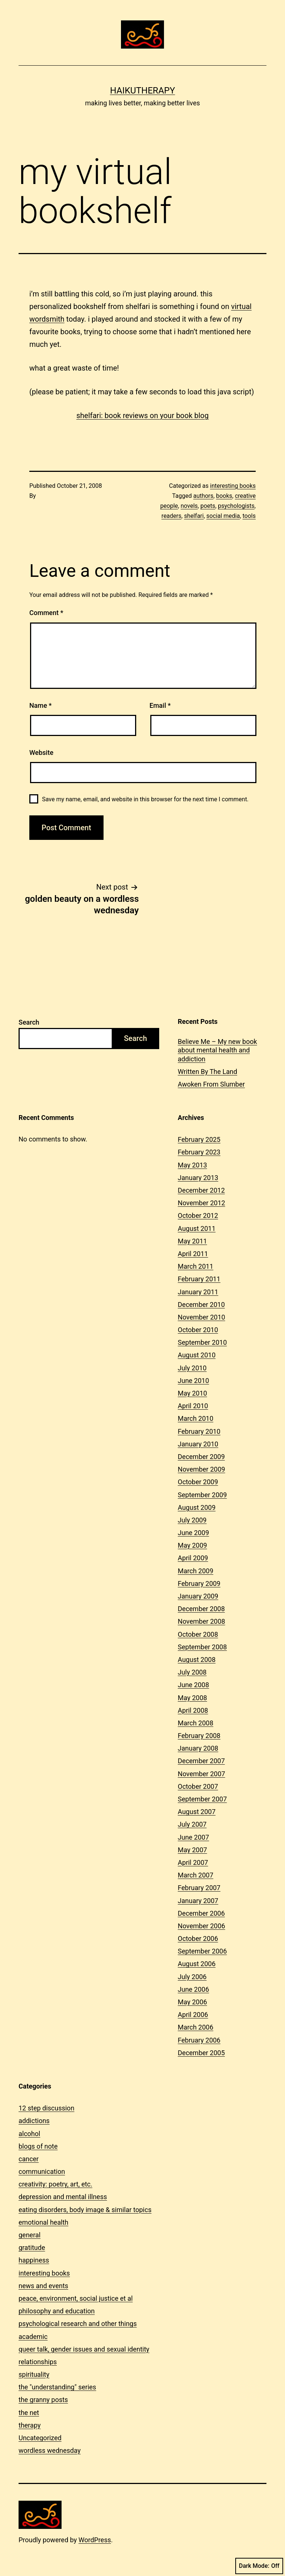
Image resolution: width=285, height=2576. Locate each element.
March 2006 (195, 2027)
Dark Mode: (259, 2566)
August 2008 (197, 1659)
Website (41, 752)
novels (189, 505)
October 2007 (198, 1786)
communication (42, 2171)
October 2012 (198, 1215)
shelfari (194, 515)
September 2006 (202, 1951)
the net (29, 2412)
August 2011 (197, 1228)
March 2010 (195, 1418)
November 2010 (201, 1317)
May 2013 (192, 1165)
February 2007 (199, 1888)
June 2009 (193, 1533)
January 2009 (198, 1596)
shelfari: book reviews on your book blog (142, 415)
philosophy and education (57, 2311)
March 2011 (195, 1266)
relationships (38, 2362)
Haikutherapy (142, 90)
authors (203, 495)
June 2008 (193, 1685)
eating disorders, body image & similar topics (85, 2210)
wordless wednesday (50, 2450)
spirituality (34, 2374)
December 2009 (201, 1456)
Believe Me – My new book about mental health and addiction (217, 1050)
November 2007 (201, 1774)
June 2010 (193, 1380)
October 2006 (198, 1938)
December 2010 (201, 1304)
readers (171, 515)
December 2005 (201, 2053)
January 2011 (198, 1292)
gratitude (32, 2247)
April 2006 (193, 2014)
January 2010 (198, 1444)
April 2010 (193, 1406)
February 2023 (199, 1152)
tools (249, 515)
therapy (29, 2425)
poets (207, 505)
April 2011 (193, 1254)
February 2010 (199, 1431)
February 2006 (199, 2040)
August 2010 (197, 1355)
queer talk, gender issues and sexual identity (84, 2349)
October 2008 (198, 1634)
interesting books (233, 485)
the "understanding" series (57, 2387)
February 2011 (199, 1279)
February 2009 (199, 1583)
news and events (43, 2286)
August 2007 (197, 1812)
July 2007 (192, 1824)
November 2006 (201, 1926)
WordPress (95, 2540)
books (224, 495)
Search (29, 1022)
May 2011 (192, 1241)
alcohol (29, 2134)
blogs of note (38, 2146)
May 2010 (192, 1393)
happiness (34, 2260)
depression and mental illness (63, 2197)
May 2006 (192, 2002)
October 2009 (198, 1482)
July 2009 (192, 1520)
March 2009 (195, 1571)
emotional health (43, 2222)
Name (40, 705)
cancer (29, 2159)
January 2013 (198, 1178)
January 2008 (198, 1748)
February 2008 (199, 1735)
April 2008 (193, 1710)
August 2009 (197, 1507)
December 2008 (201, 1609)
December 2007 (201, 1761)
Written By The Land (207, 1071)
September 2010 (202, 1342)
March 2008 (195, 1723)
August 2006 (197, 1964)
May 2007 (192, 1850)
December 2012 (201, 1190)
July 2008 (192, 1672)
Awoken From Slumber (211, 1084)
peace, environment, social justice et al (76, 2298)
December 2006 (201, 1913)
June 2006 (193, 1989)
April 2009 (193, 1558)
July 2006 (192, 1977)
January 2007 (198, 1901)
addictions (34, 2121)
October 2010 (198, 1330)
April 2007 (193, 1862)
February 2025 (199, 1139)
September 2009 (202, 1495)
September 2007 (202, 1799)
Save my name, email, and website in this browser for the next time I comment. (145, 799)
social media (223, 515)
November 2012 (201, 1203)
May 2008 (192, 1698)
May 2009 (192, 1545)
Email (160, 705)
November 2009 (201, 1469)
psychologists (236, 505)
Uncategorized (40, 2438)
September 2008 (202, 1647)
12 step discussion (46, 2108)
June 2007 (193, 1837)
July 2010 (192, 1368)
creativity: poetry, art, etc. (55, 2184)
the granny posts (43, 2400)
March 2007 (195, 1875)
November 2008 (201, 1621)
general (29, 2235)
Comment (46, 613)
